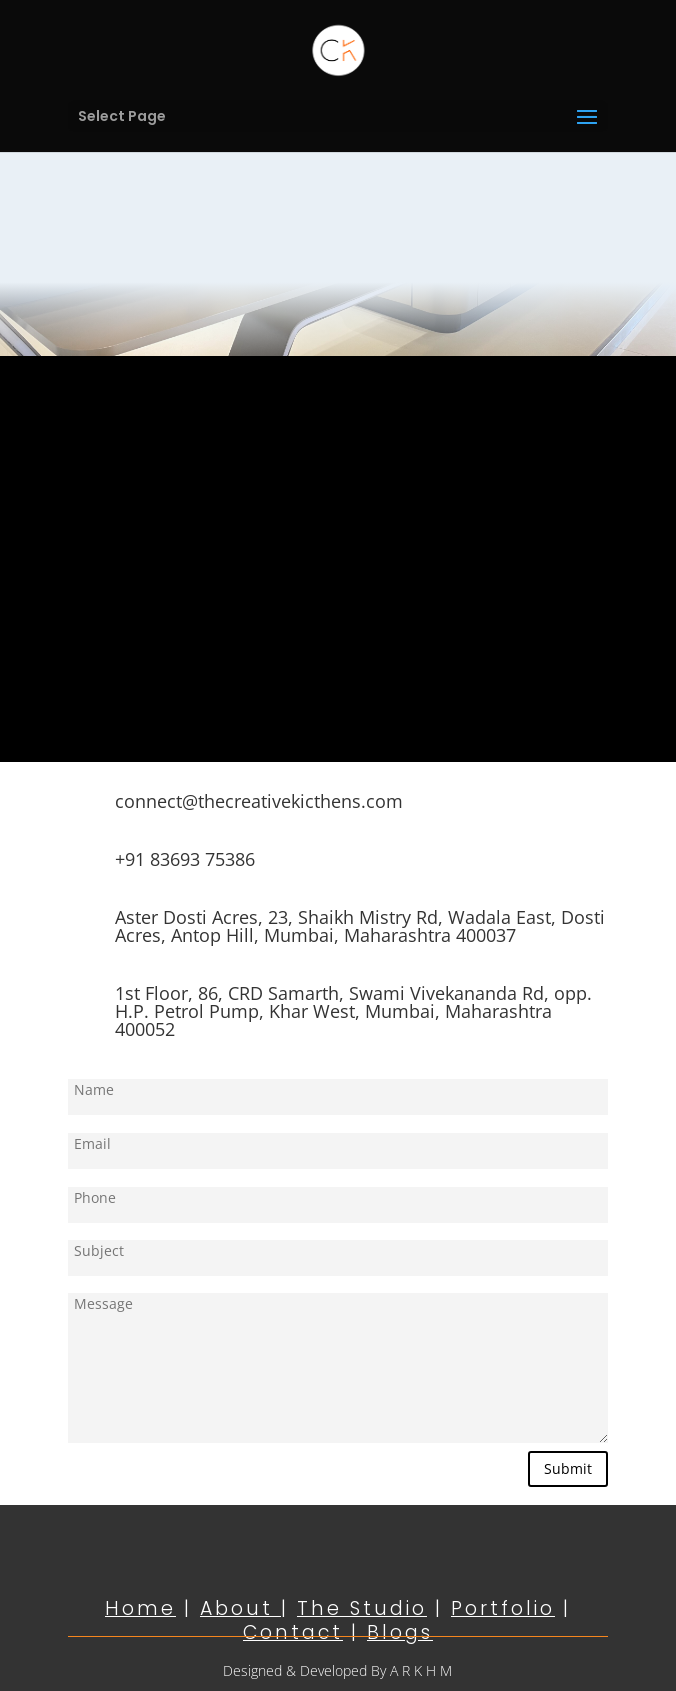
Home (140, 1608)
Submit (568, 1468)
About (240, 1608)
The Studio (362, 1608)
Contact (293, 1632)
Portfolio (503, 1608)
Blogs (400, 1632)
